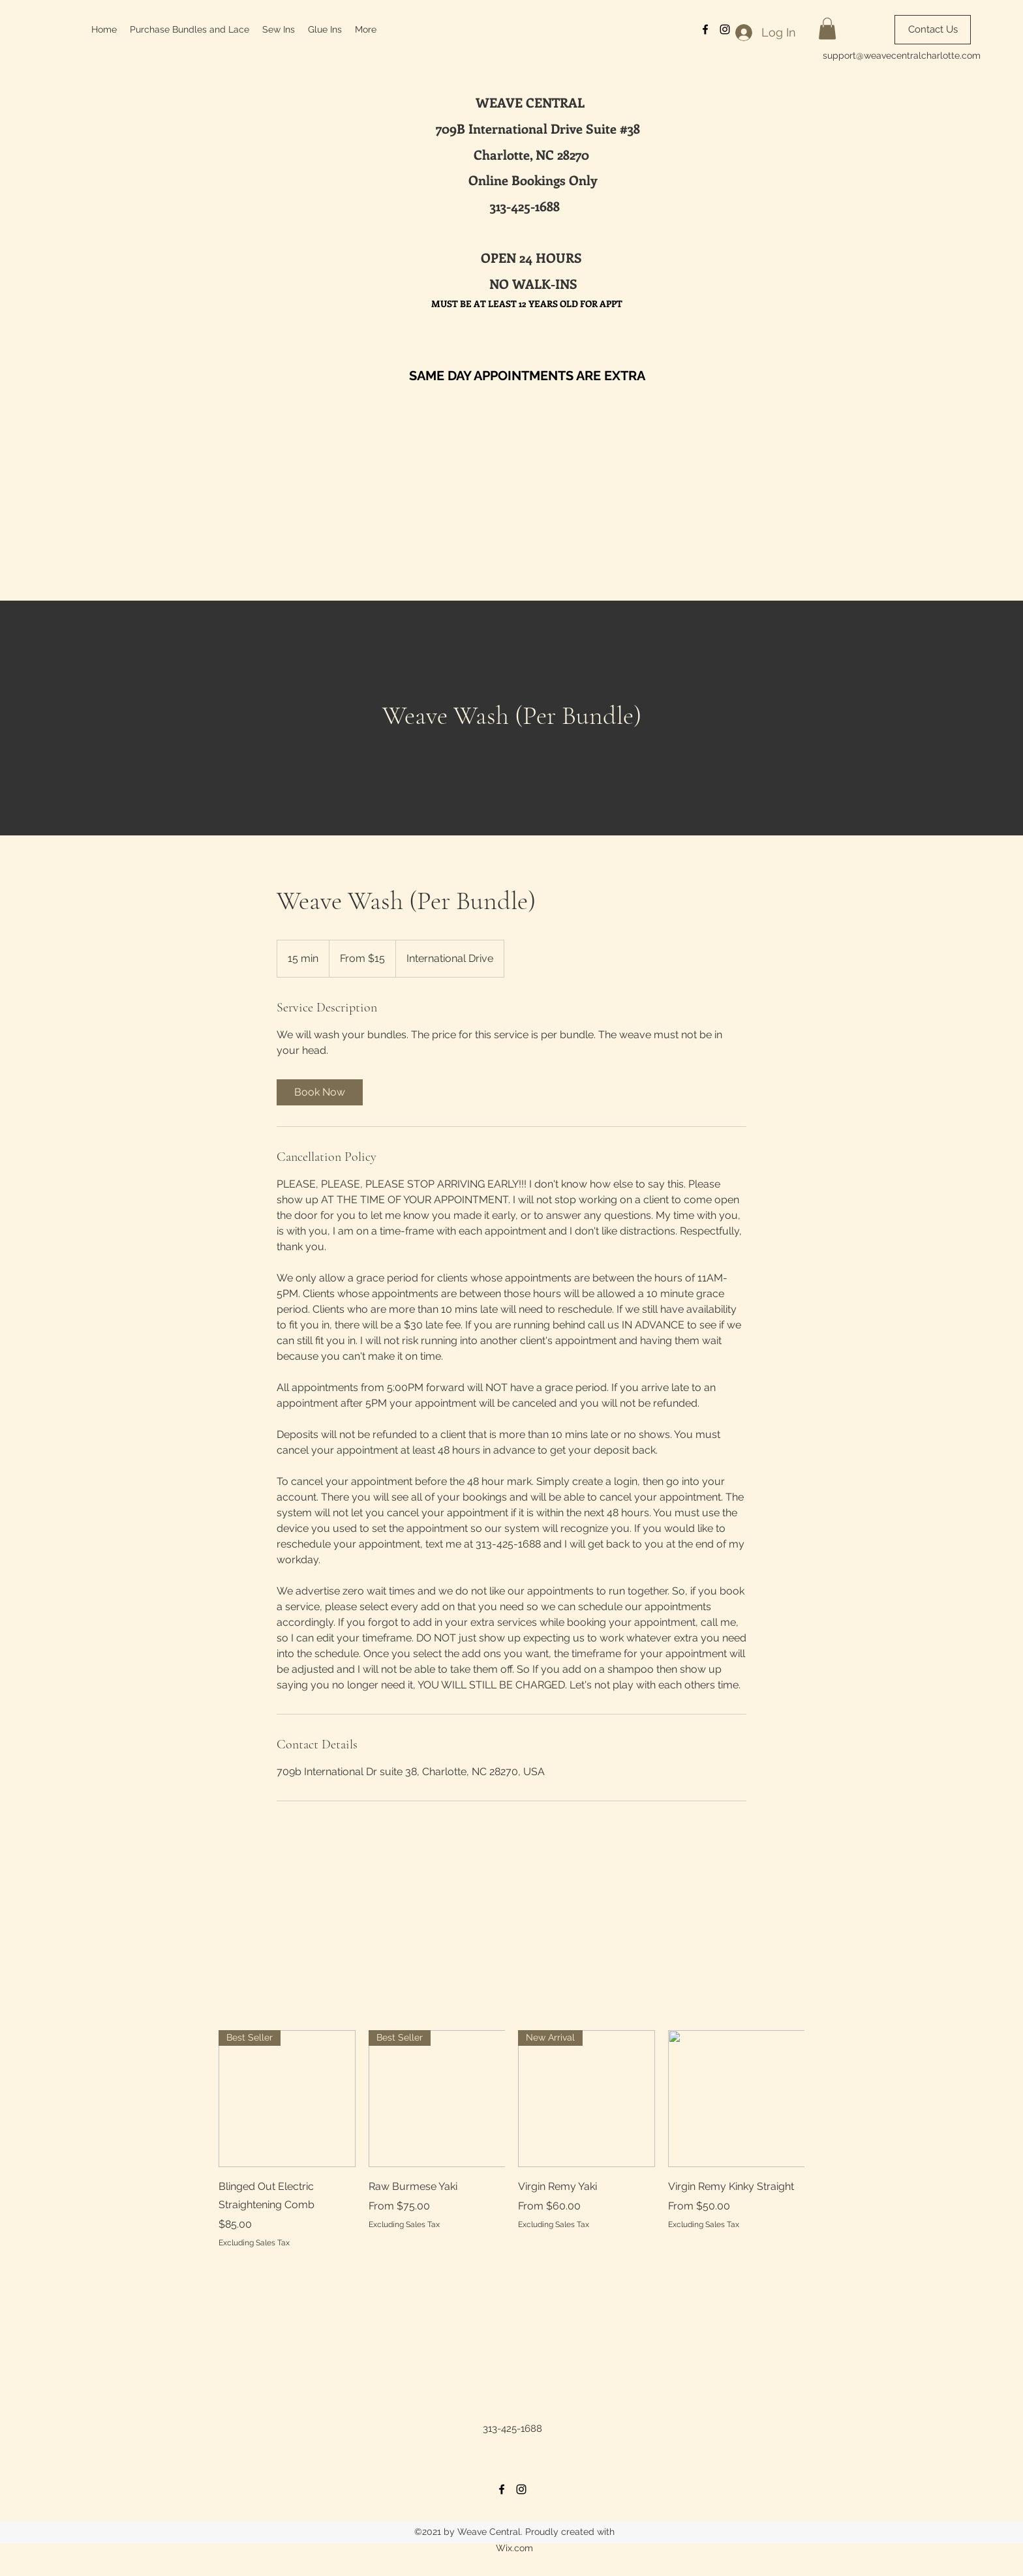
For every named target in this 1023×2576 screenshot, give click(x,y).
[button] (827, 28)
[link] (320, 1092)
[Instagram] (521, 2489)
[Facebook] (501, 2489)
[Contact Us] (932, 29)
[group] (511, 2139)
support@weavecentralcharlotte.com (902, 55)
